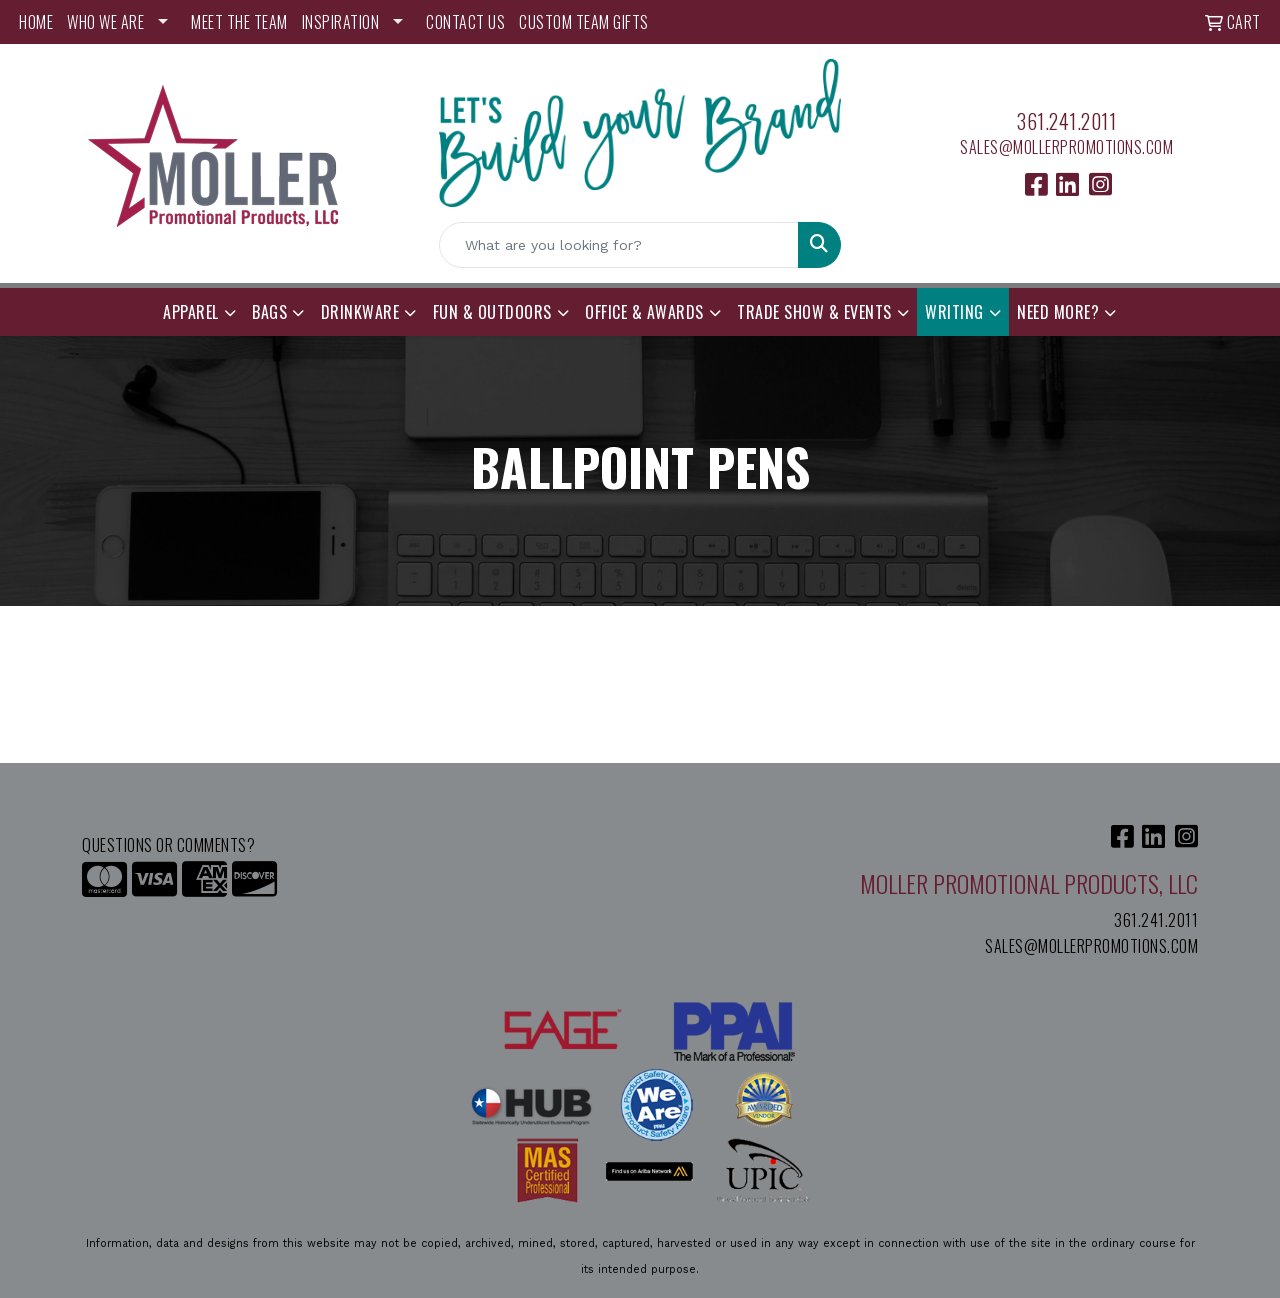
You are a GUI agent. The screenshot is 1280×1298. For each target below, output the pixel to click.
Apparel (191, 312)
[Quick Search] (619, 245)
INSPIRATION (341, 22)
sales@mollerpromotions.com (1066, 147)
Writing (954, 312)
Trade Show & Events (814, 312)
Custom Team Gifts (584, 22)
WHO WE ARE (105, 22)
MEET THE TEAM (239, 22)
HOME (36, 22)
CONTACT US (465, 22)
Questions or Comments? (168, 845)
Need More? (1058, 312)
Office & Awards (644, 312)
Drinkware (360, 312)
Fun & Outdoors (492, 312)
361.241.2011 (1066, 121)
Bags (269, 312)
